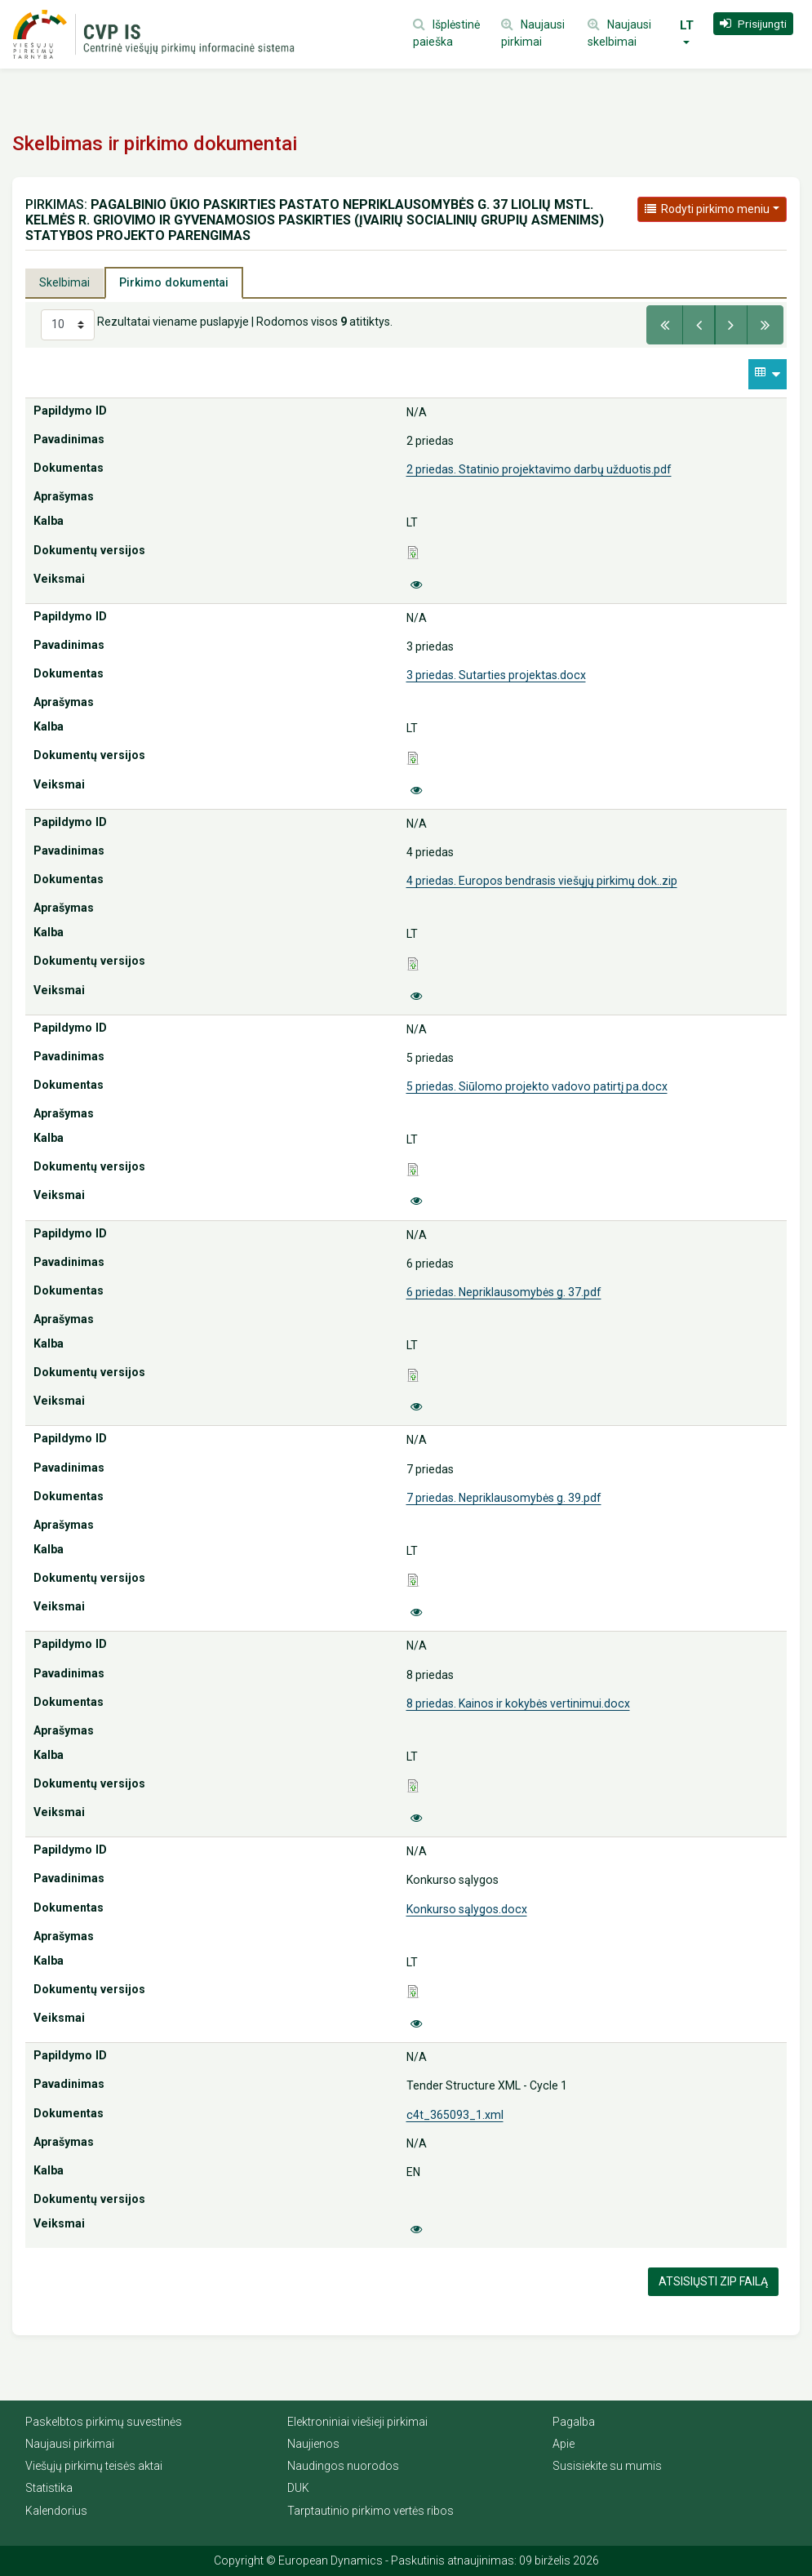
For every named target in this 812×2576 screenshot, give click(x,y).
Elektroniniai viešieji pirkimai (357, 2421)
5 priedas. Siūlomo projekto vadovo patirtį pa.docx (537, 1086)
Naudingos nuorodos (343, 2465)
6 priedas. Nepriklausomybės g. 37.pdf (503, 1292)
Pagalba (573, 2421)
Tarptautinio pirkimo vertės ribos (370, 2510)
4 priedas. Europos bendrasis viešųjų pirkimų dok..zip (541, 880)
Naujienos (313, 2443)
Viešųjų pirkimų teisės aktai (93, 2465)
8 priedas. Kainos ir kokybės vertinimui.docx (518, 1703)
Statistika (49, 2487)
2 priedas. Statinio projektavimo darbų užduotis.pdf (539, 469)
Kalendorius (56, 2510)
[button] (753, 23)
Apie (563, 2443)
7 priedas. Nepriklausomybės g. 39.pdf (503, 1497)
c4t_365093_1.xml (455, 2114)
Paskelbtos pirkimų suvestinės (103, 2421)
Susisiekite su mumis (607, 2465)
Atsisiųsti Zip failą (713, 2281)
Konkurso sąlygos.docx (466, 1909)
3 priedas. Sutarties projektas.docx (496, 675)
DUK (298, 2487)
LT (687, 25)
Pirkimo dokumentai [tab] (174, 282)
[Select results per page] (68, 324)
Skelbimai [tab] (64, 282)
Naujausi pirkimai (69, 2443)
